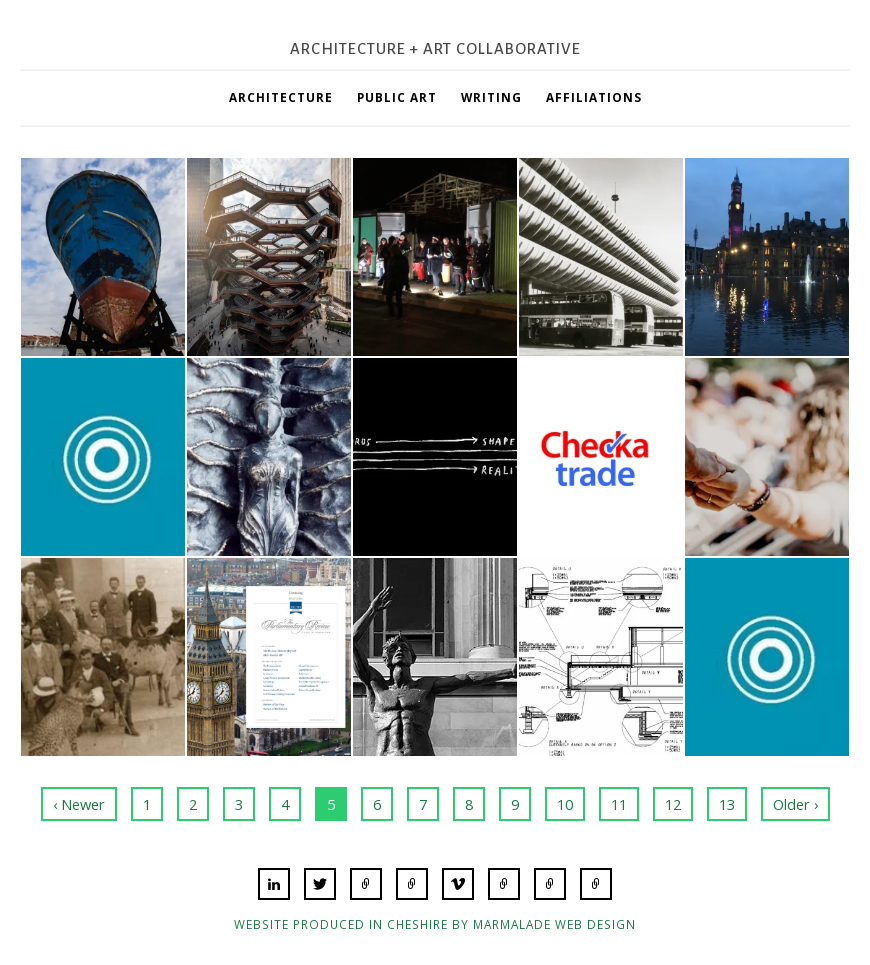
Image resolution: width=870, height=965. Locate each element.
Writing (491, 97)
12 (673, 804)
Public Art (397, 97)
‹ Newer (79, 804)
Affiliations (594, 97)
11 (619, 804)
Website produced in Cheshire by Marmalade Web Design (435, 924)
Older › (795, 804)
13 (727, 804)
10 (565, 804)
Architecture (281, 97)
